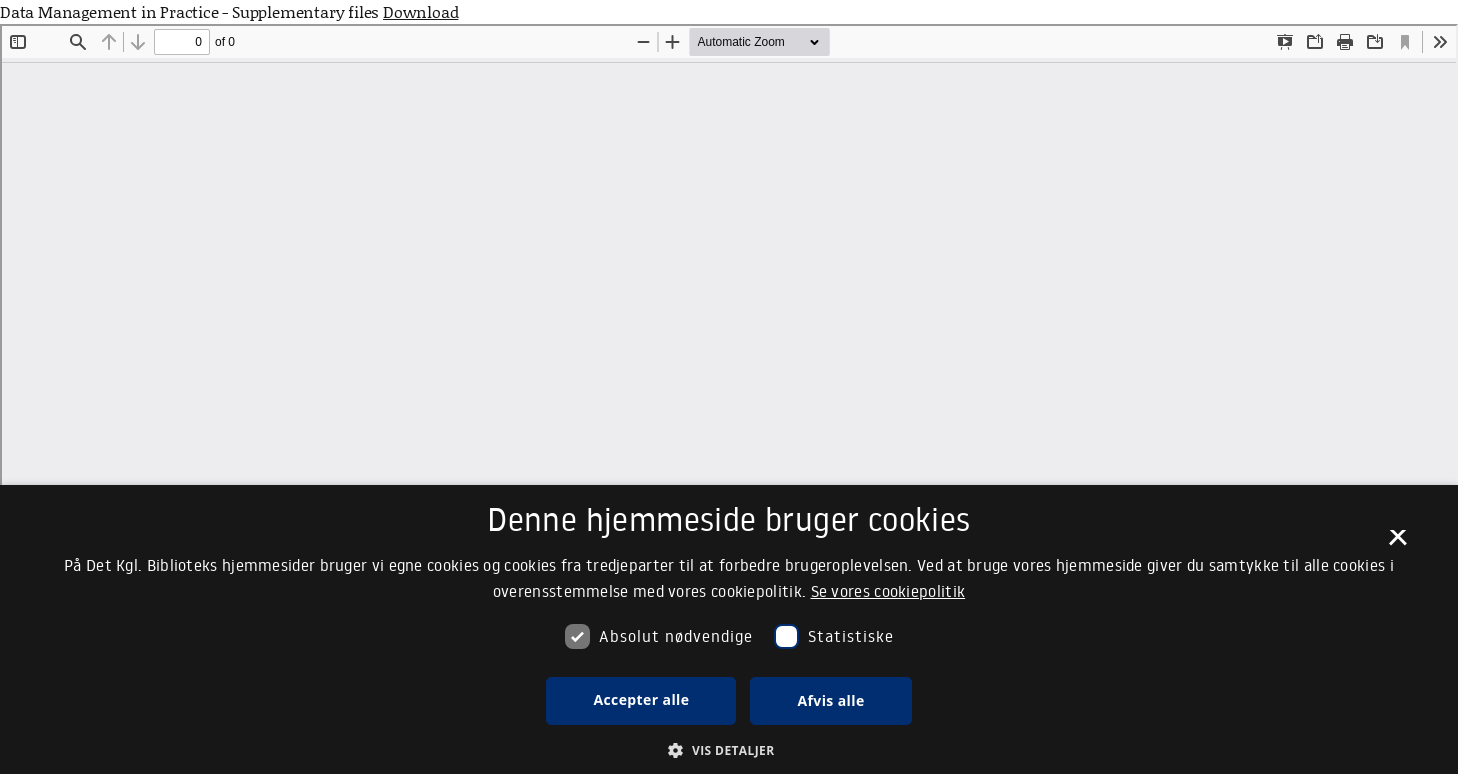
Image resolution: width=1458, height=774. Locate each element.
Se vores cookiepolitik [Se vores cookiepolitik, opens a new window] (888, 591)
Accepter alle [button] (641, 699)
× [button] (1397, 544)
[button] (728, 750)
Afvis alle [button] (830, 700)
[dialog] (729, 629)
